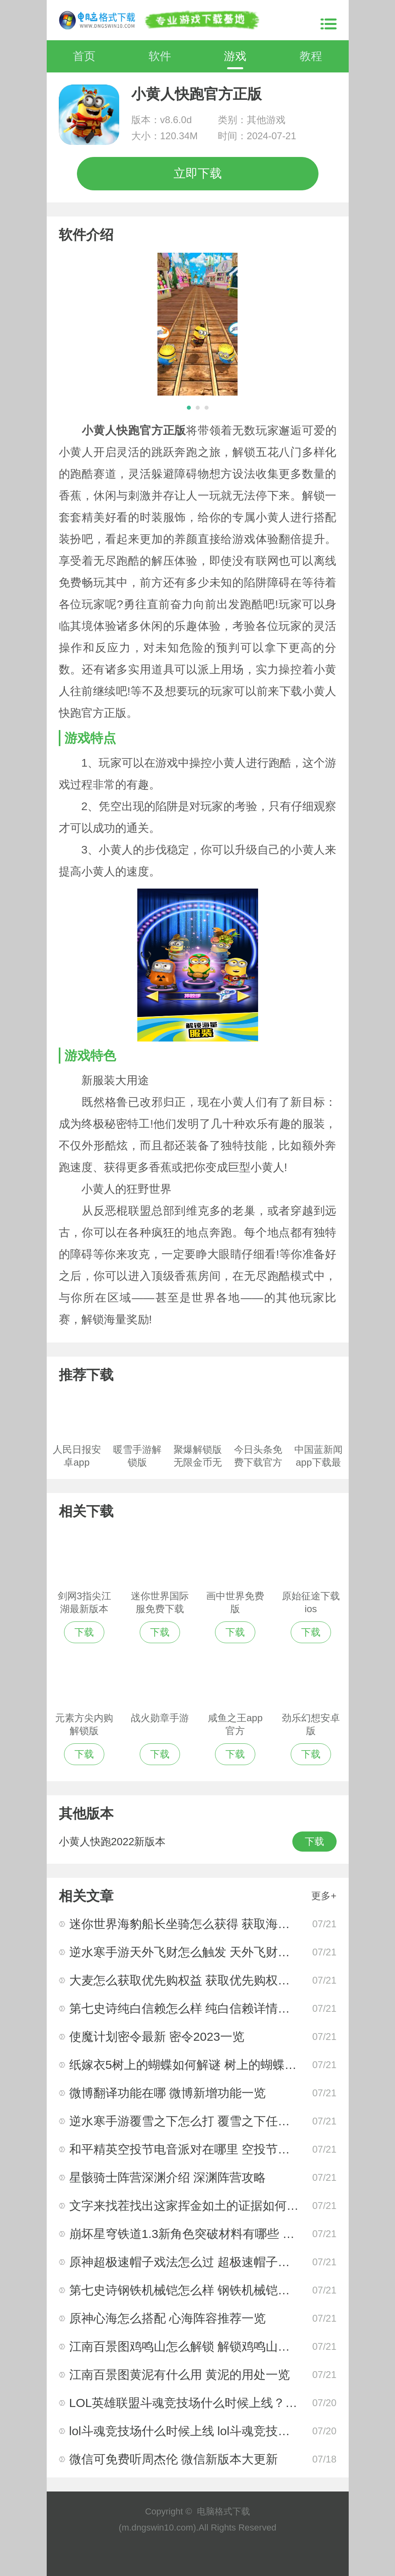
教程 (311, 56)
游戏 (235, 56)
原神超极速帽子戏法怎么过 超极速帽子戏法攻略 (197, 2262)
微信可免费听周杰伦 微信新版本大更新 (173, 2459)
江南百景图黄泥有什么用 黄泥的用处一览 (179, 2374)
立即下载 (198, 173)
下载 (314, 1841)
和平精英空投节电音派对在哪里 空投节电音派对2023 (211, 2149)
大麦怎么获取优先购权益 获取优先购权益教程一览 (203, 1980)
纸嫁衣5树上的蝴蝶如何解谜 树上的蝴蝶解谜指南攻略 (213, 2064)
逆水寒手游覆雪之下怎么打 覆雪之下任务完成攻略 (203, 2121)
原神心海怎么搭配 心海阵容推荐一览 (167, 2318)
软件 (160, 56)
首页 (84, 56)
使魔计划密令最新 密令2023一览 (156, 2036)
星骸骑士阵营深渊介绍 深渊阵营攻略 (167, 2177)
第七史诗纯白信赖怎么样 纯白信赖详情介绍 (185, 2008)
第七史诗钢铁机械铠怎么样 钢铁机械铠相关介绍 (197, 2290)
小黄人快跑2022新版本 (112, 1842)
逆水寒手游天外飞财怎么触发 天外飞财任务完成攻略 (209, 1952)
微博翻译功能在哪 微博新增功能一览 (167, 2093)
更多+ (323, 1895)
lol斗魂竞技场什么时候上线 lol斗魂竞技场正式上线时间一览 (228, 2431)
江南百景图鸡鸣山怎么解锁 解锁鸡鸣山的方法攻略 (203, 2346)
